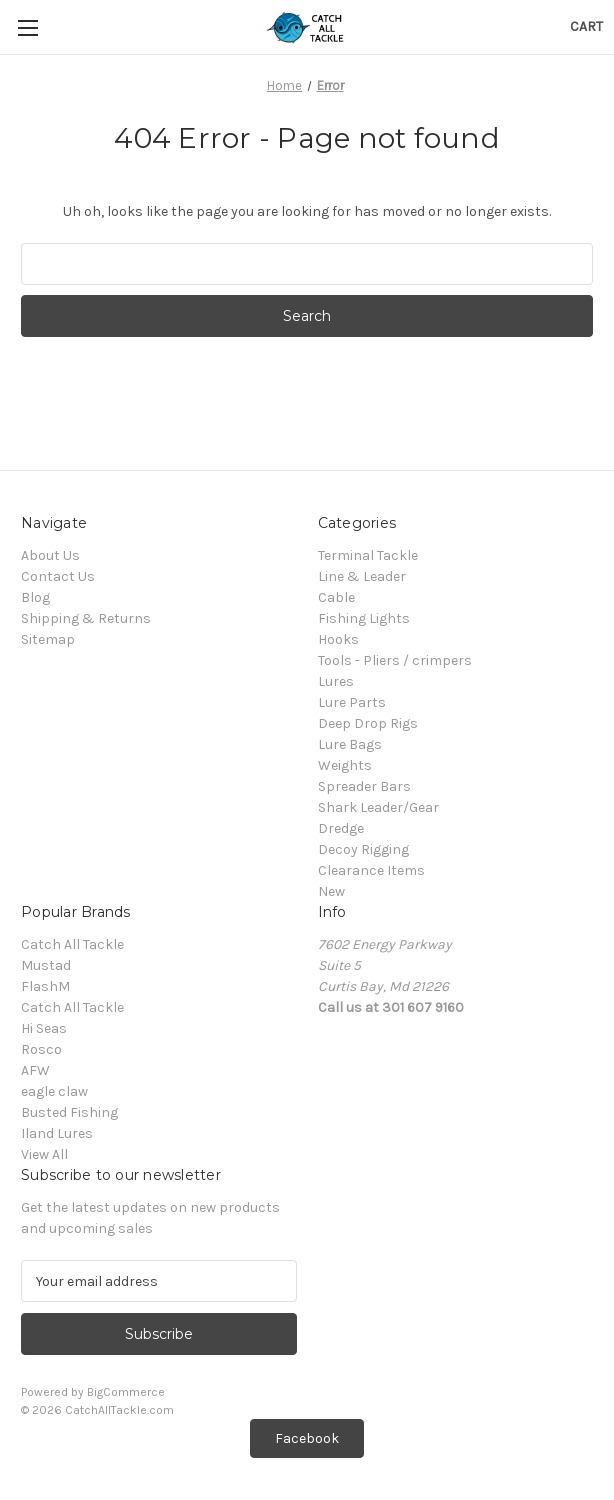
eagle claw (54, 1091)
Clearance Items (371, 870)
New (331, 891)
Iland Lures (57, 1133)
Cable (336, 597)
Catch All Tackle (72, 944)
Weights (345, 765)
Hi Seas (44, 1028)
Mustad (46, 965)
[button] (307, 1438)
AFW (35, 1070)
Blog (35, 597)
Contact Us (58, 576)
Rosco (41, 1049)
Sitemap (48, 639)
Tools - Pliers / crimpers (395, 660)
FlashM (45, 986)
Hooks (338, 639)
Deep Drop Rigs (368, 723)
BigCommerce (126, 1392)
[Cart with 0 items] (586, 26)
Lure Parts (352, 702)
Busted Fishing (69, 1112)
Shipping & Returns (86, 618)
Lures (336, 681)
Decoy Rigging (363, 849)
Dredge (341, 828)
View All (44, 1154)
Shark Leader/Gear (378, 807)
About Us (50, 555)
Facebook (307, 1438)
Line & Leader (362, 576)
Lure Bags (350, 744)
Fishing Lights (364, 618)
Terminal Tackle (368, 555)
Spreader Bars (364, 786)
